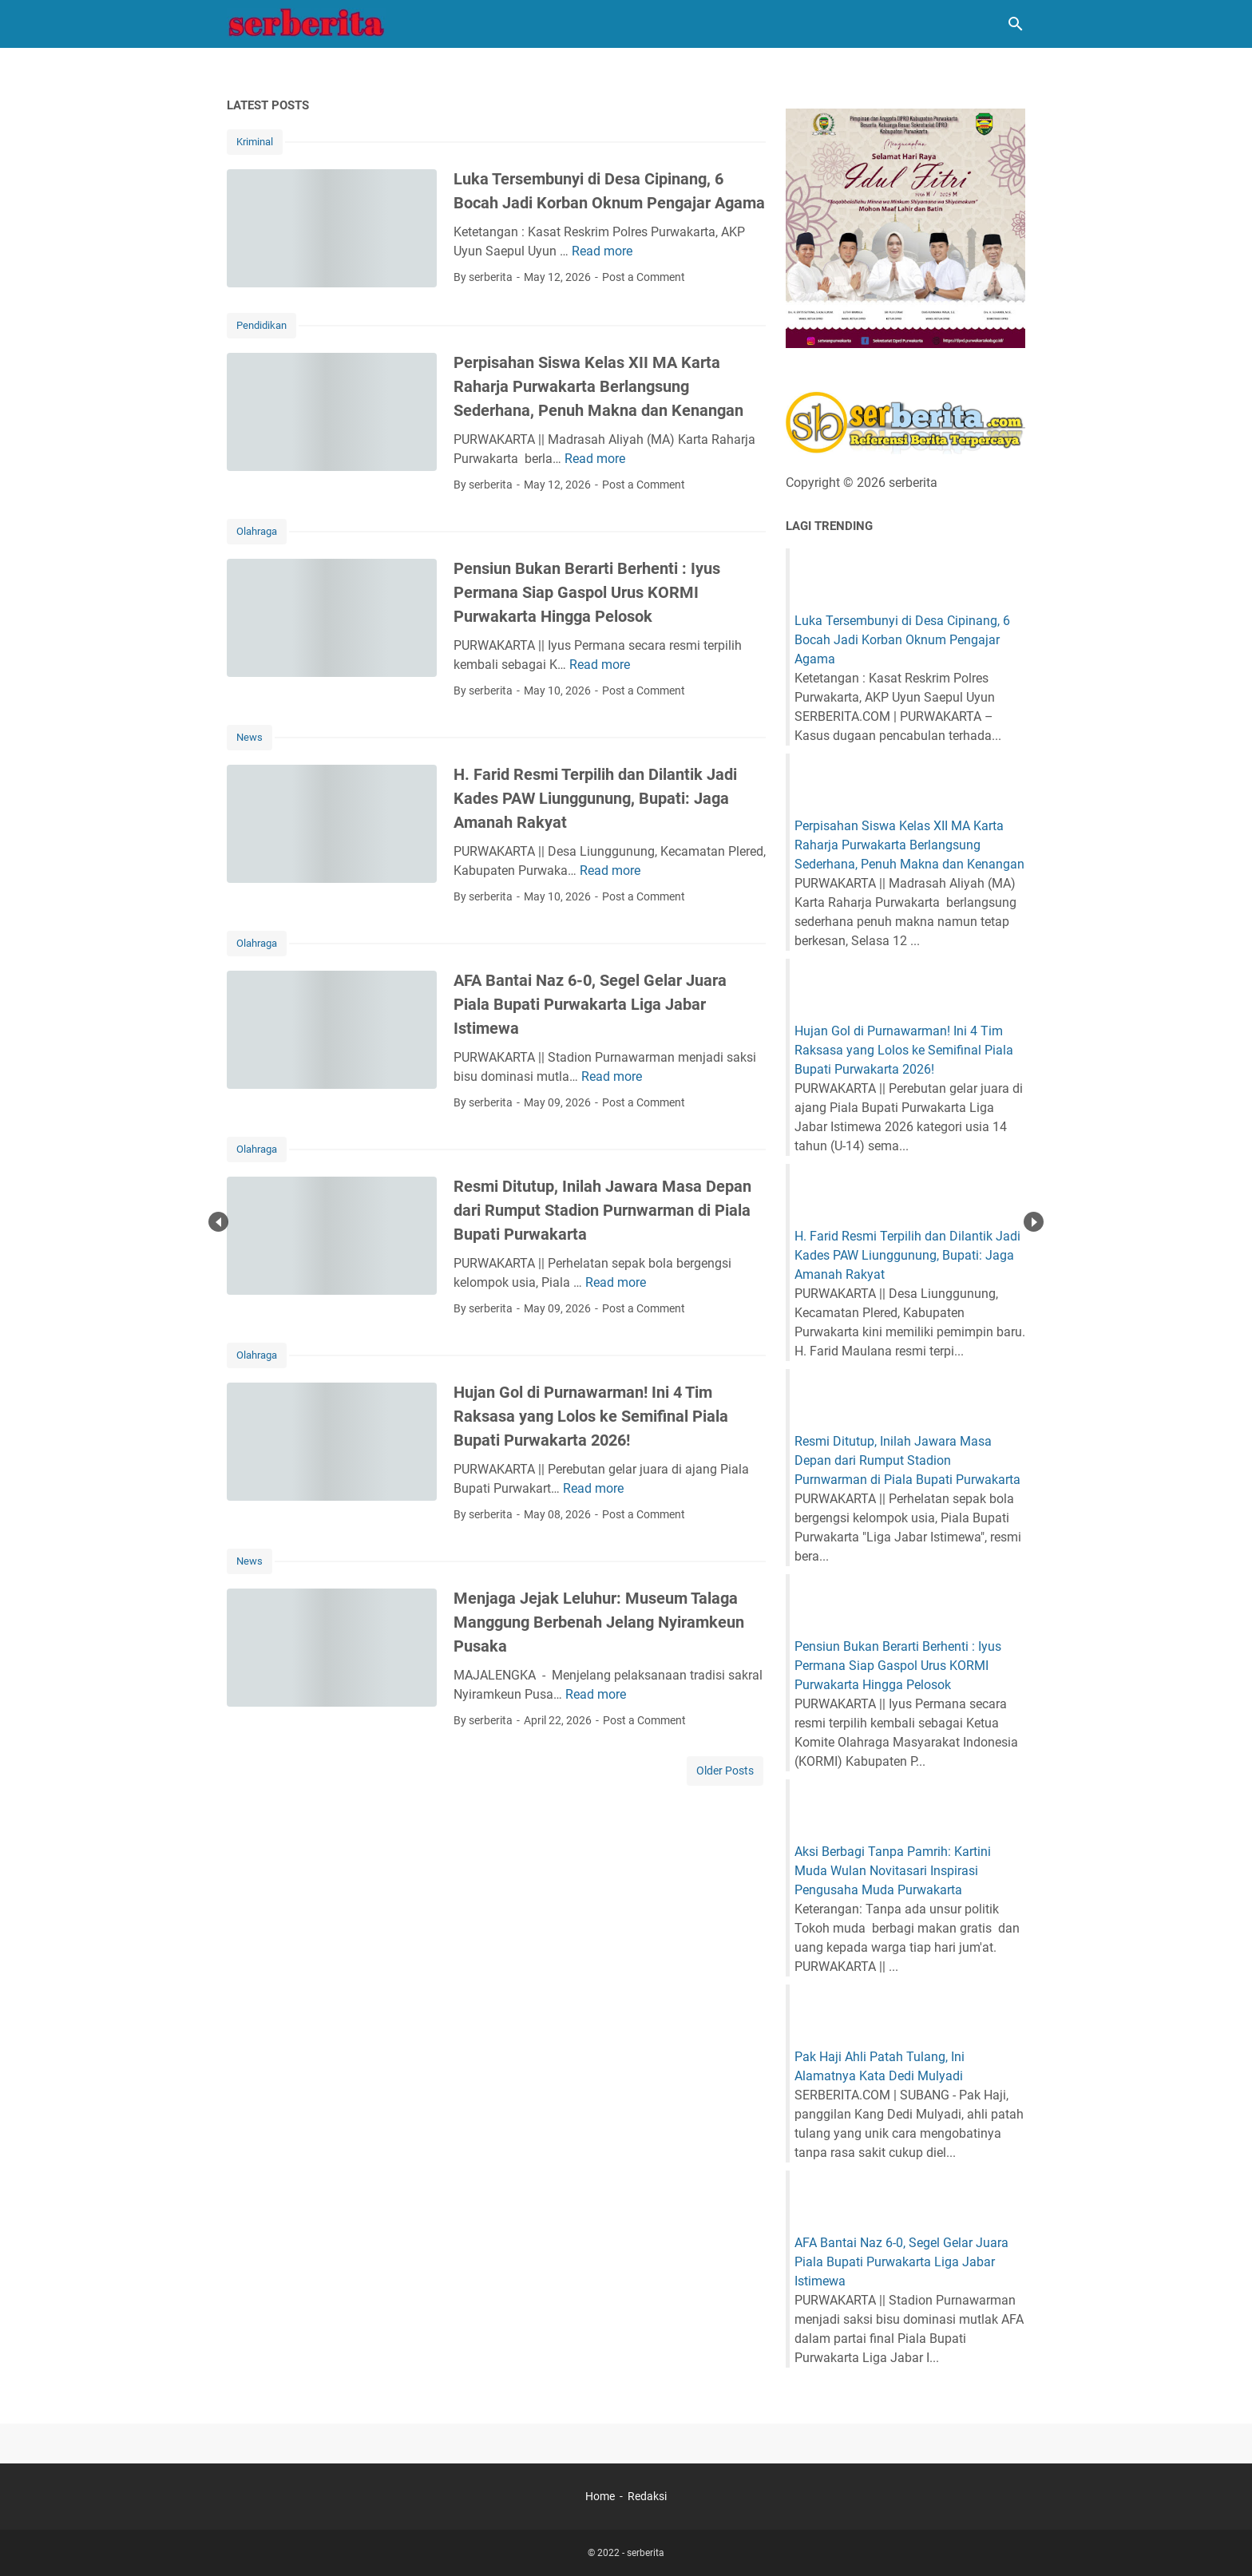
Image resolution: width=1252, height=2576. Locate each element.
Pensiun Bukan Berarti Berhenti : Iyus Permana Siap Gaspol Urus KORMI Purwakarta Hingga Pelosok (587, 592)
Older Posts (725, 1770)
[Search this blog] (1015, 24)
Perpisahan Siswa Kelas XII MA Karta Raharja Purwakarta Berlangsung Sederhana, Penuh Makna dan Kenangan (598, 386)
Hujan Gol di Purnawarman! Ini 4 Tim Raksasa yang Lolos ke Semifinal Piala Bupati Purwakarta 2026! (591, 1416)
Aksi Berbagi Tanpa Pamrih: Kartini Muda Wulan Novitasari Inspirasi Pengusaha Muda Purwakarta (892, 1870)
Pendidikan (261, 325)
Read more (602, 251)
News (249, 737)
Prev (218, 1222)
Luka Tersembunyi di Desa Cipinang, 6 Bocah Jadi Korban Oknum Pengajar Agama (902, 640)
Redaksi (647, 2496)
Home (600, 2496)
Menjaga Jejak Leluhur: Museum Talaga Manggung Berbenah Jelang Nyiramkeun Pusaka (599, 1622)
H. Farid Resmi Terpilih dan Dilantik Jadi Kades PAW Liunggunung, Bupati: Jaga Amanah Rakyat (595, 798)
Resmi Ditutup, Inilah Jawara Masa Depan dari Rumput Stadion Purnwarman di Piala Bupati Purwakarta (602, 1210)
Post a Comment (643, 277)
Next (1034, 1222)
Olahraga (256, 531)
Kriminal (254, 142)
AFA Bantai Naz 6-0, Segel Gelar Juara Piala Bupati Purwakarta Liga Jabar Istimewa (590, 1004)
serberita (645, 2552)
